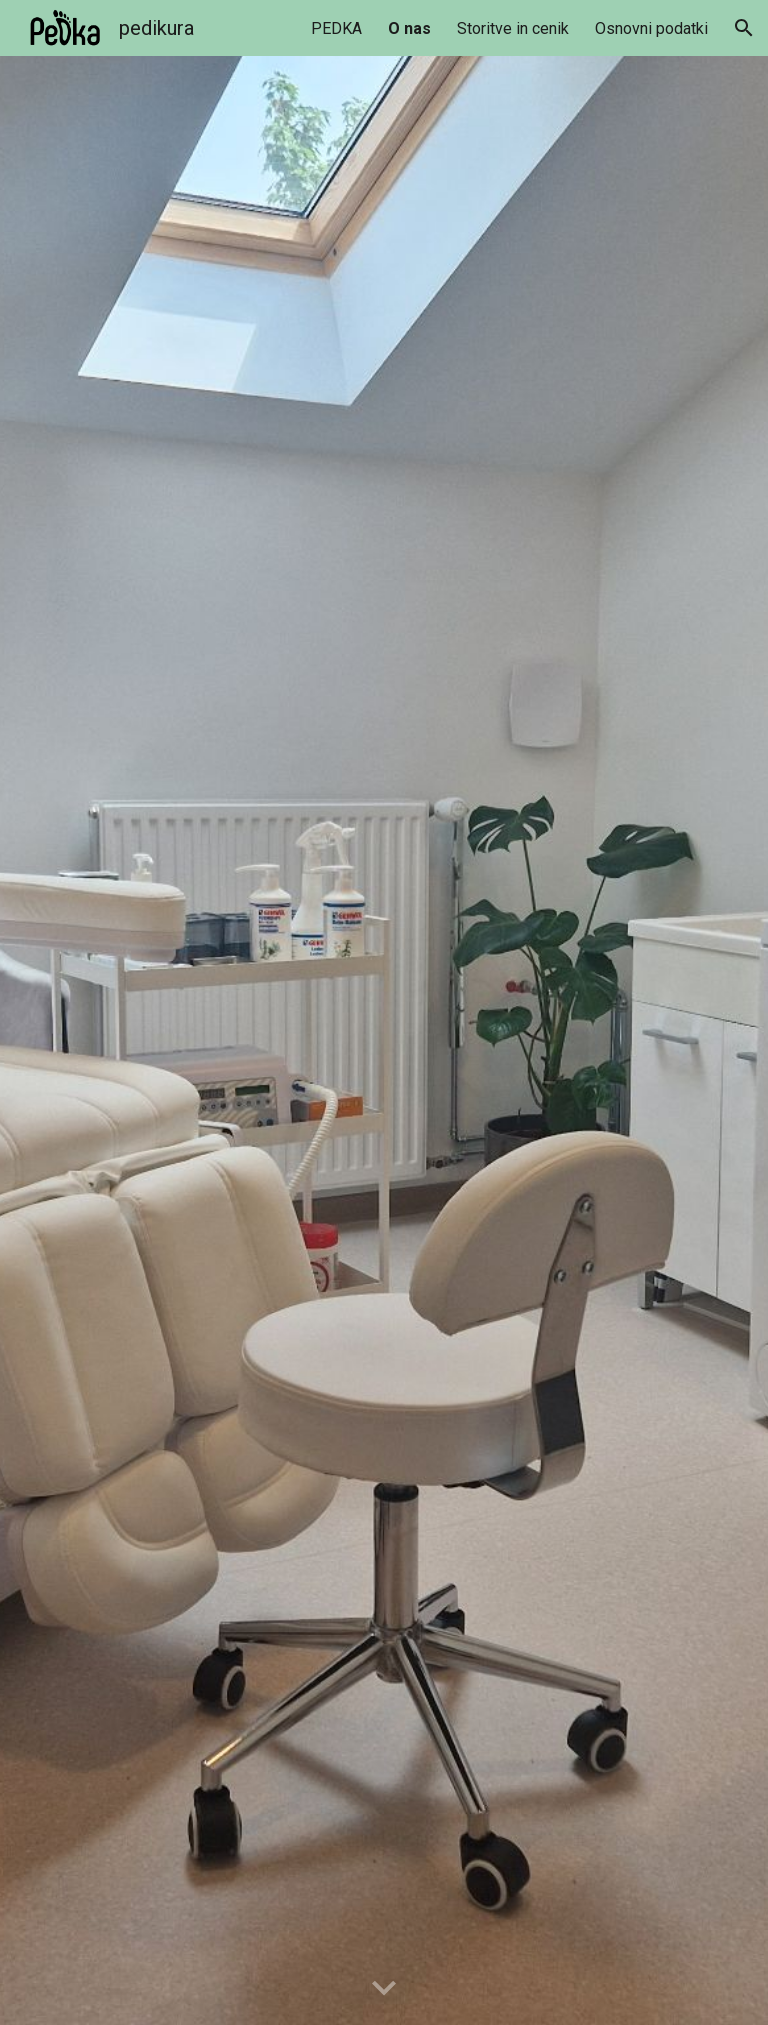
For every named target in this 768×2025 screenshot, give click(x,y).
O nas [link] (409, 28)
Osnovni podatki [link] (651, 28)
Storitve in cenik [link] (513, 28)
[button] (744, 28)
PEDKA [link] (336, 28)
